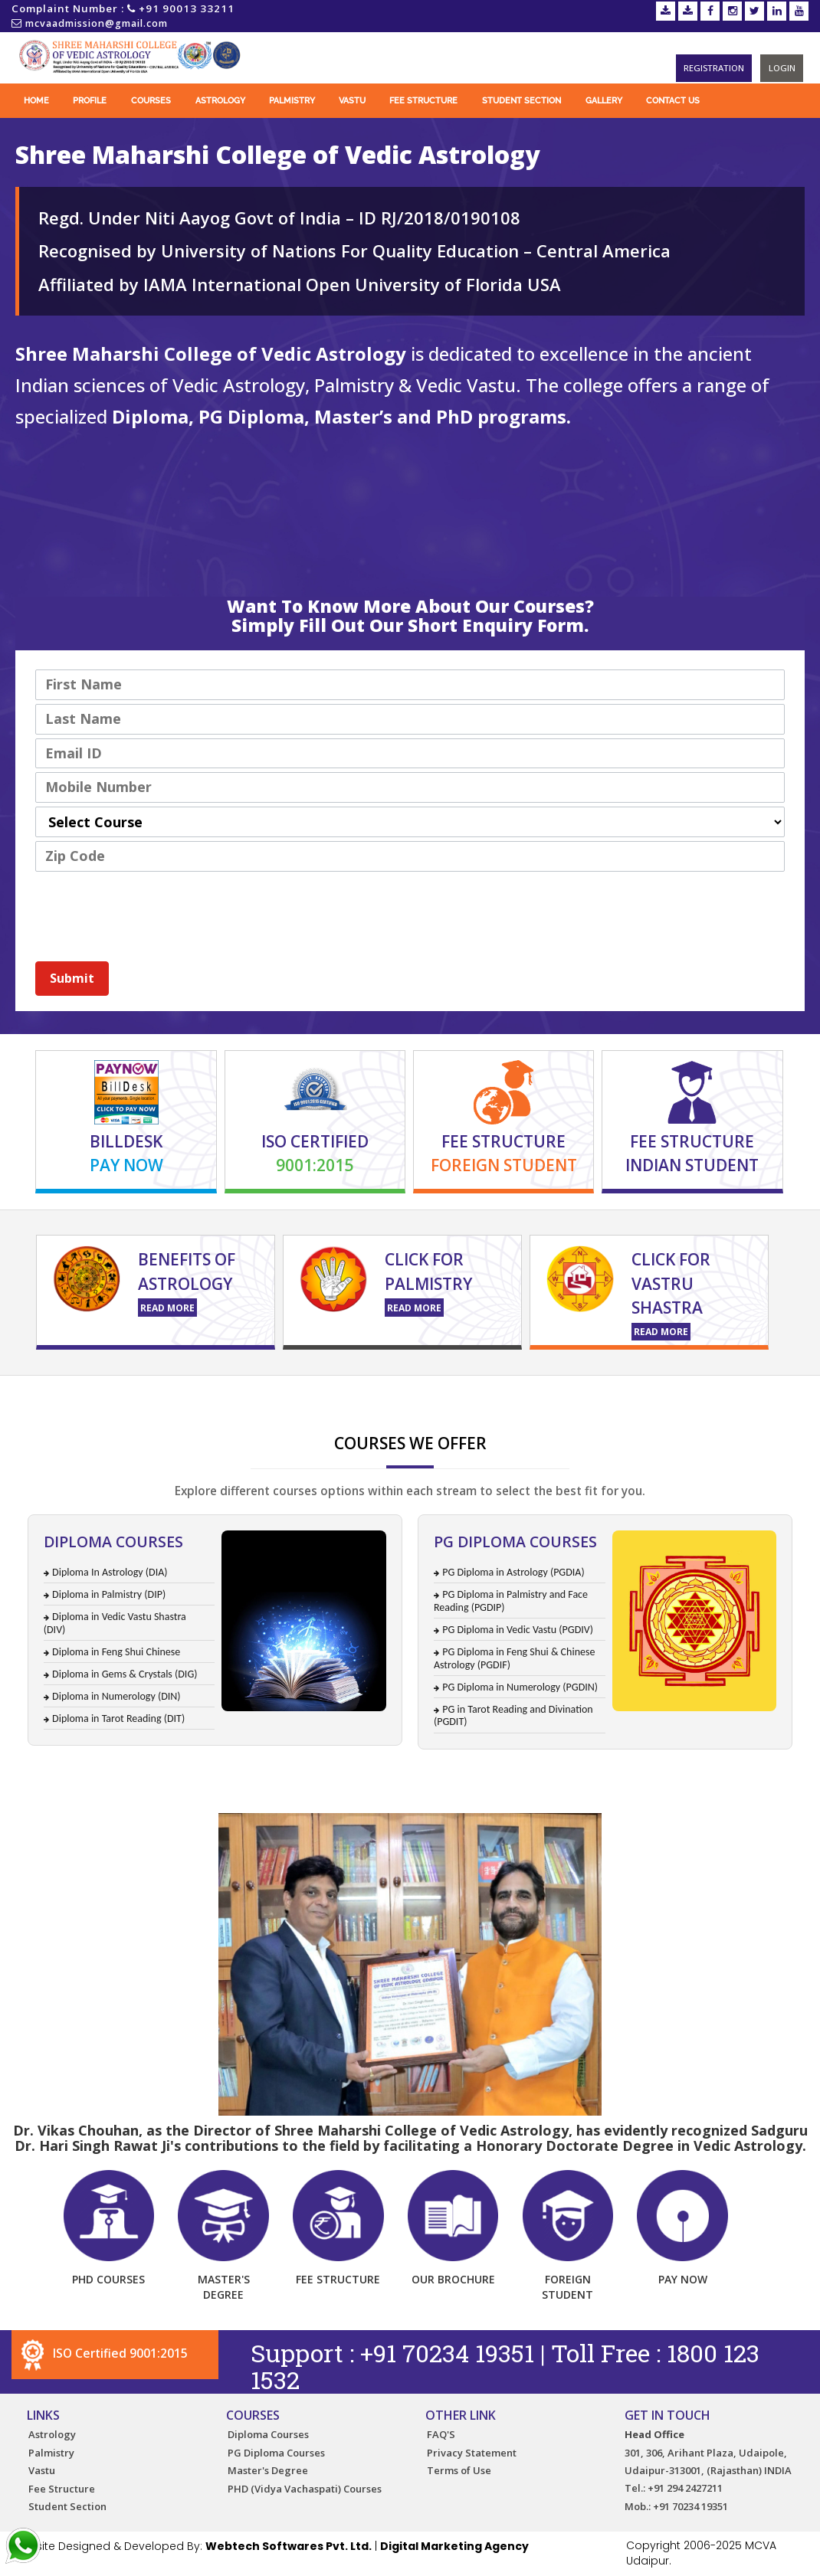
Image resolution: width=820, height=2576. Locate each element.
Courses (151, 101)
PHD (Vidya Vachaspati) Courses (305, 2489)
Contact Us (673, 101)
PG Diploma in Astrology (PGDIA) (513, 1572)
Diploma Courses (268, 2434)
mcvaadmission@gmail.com (96, 23)
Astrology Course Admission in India (279, 1381)
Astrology (220, 101)
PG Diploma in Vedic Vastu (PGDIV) (517, 1629)
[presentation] (151, 910)
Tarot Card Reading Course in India (215, 1383)
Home (36, 101)
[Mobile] (410, 787)
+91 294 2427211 (685, 2489)
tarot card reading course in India (175, 1386)
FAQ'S (441, 2434)
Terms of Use (459, 2470)
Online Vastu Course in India (528, 1383)
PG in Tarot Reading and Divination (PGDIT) (513, 1716)
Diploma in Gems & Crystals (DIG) (124, 1674)
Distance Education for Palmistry (549, 1381)
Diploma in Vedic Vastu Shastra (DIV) (115, 1623)
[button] (72, 978)
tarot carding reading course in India (47, 1386)
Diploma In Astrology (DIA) (109, 1572)
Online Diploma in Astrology (693, 1382)
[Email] (410, 753)
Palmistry (292, 101)
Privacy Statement (472, 2453)
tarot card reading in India (128, 1386)
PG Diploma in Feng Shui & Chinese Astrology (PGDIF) (514, 1658)
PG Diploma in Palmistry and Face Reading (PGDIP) (511, 1601)
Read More (167, 1307)
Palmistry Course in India (321, 1383)
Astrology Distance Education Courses (251, 1380)
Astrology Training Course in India (104, 1382)
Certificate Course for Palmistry (291, 1380)
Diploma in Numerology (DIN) (116, 1696)
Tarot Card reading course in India (359, 1387)
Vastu (352, 101)
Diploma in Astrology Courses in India (365, 1382)
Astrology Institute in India (494, 1384)
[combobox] (410, 822)
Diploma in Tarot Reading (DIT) (118, 1718)
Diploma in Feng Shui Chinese (116, 1651)
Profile (90, 101)
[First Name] (410, 684)
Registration (715, 68)
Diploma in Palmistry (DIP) (109, 1594)
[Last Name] (410, 719)
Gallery (603, 101)
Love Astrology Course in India (247, 1384)
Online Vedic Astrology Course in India (52, 1383)
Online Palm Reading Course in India (434, 1383)
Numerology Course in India (146, 1383)
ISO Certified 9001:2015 (102, 2353)
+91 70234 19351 (449, 2352)
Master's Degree (268, 2470)
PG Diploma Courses (276, 2453)
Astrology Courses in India (749, 1384)
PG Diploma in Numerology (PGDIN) (520, 1687)
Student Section (521, 101)
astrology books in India (511, 1386)
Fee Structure (423, 101)
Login (782, 68)
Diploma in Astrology (653, 1382)
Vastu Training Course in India (615, 1383)
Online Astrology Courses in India (791, 1380)
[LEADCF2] (410, 856)
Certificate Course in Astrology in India (703, 1383)
